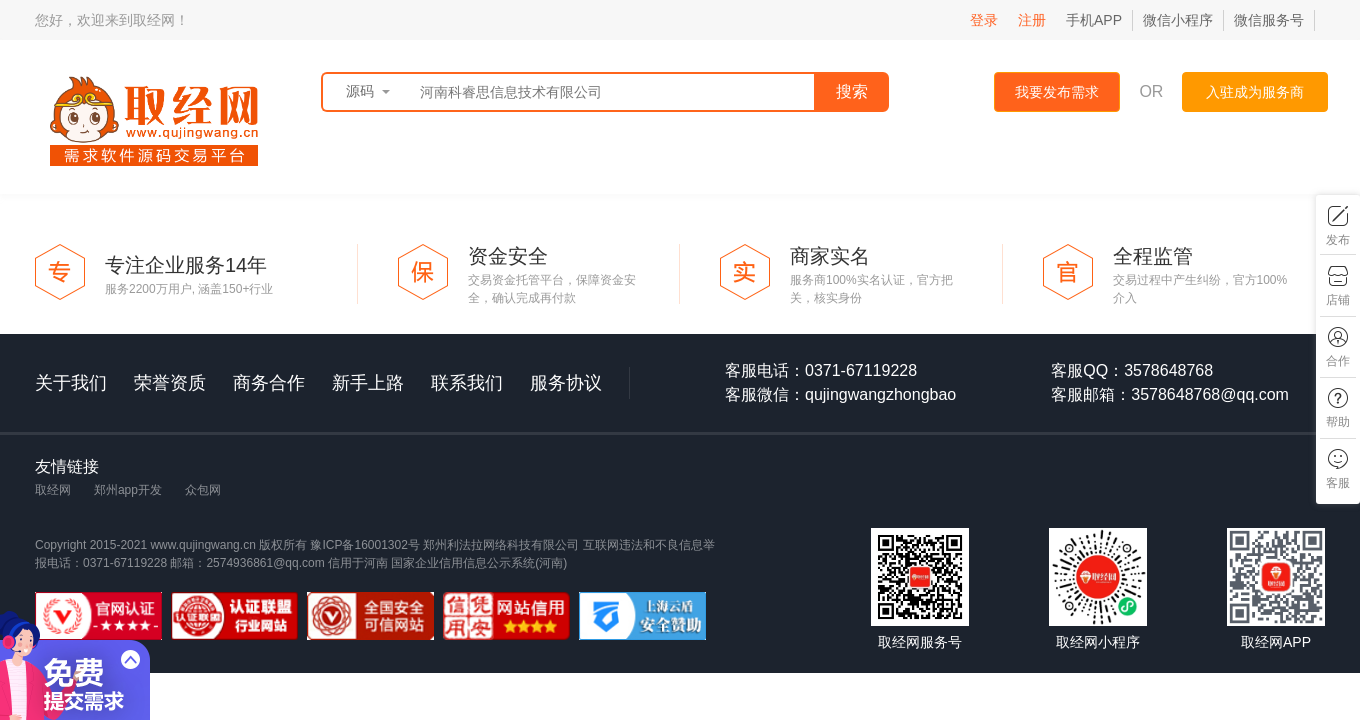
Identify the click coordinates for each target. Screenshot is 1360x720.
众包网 (203, 490)
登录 (984, 20)
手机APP (1094, 20)
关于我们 (71, 383)
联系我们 (467, 383)
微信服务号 (1269, 20)
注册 (1032, 20)
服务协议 (566, 383)
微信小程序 (1178, 20)
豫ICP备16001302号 (366, 545)
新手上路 (368, 383)
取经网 (53, 490)
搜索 (852, 91)
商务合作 (269, 383)
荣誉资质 (170, 383)
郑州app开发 (128, 490)
